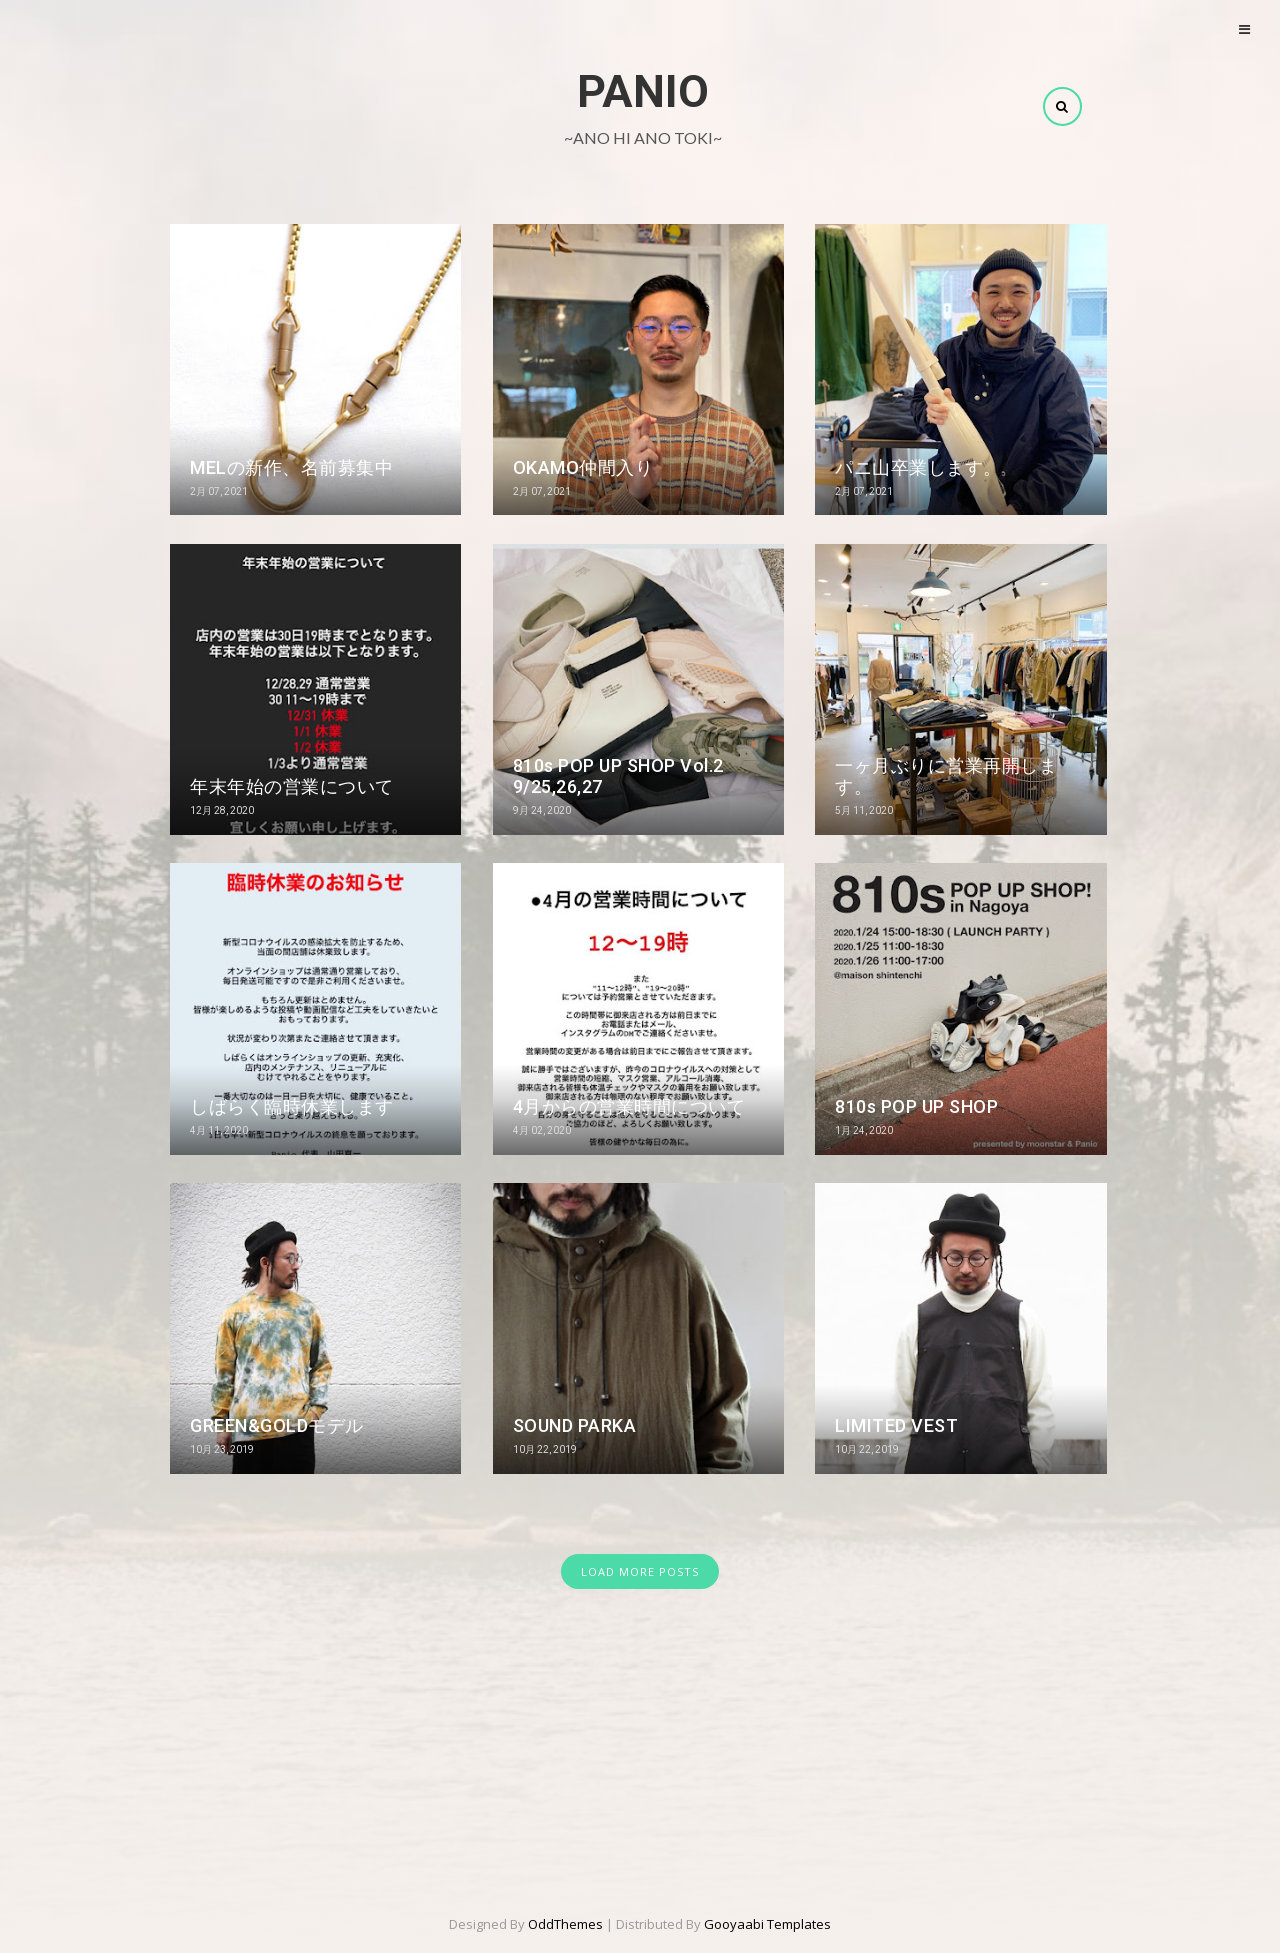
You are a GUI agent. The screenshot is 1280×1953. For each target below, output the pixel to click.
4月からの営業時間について (629, 1106)
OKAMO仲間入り (583, 467)
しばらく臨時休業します (292, 1106)
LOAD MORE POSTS (640, 1571)
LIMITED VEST (896, 1425)
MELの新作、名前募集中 (291, 467)
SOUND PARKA (575, 1425)
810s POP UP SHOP (916, 1106)
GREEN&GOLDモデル (277, 1425)
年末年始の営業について (292, 786)
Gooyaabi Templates (767, 1924)
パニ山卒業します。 (918, 467)
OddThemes (565, 1924)
